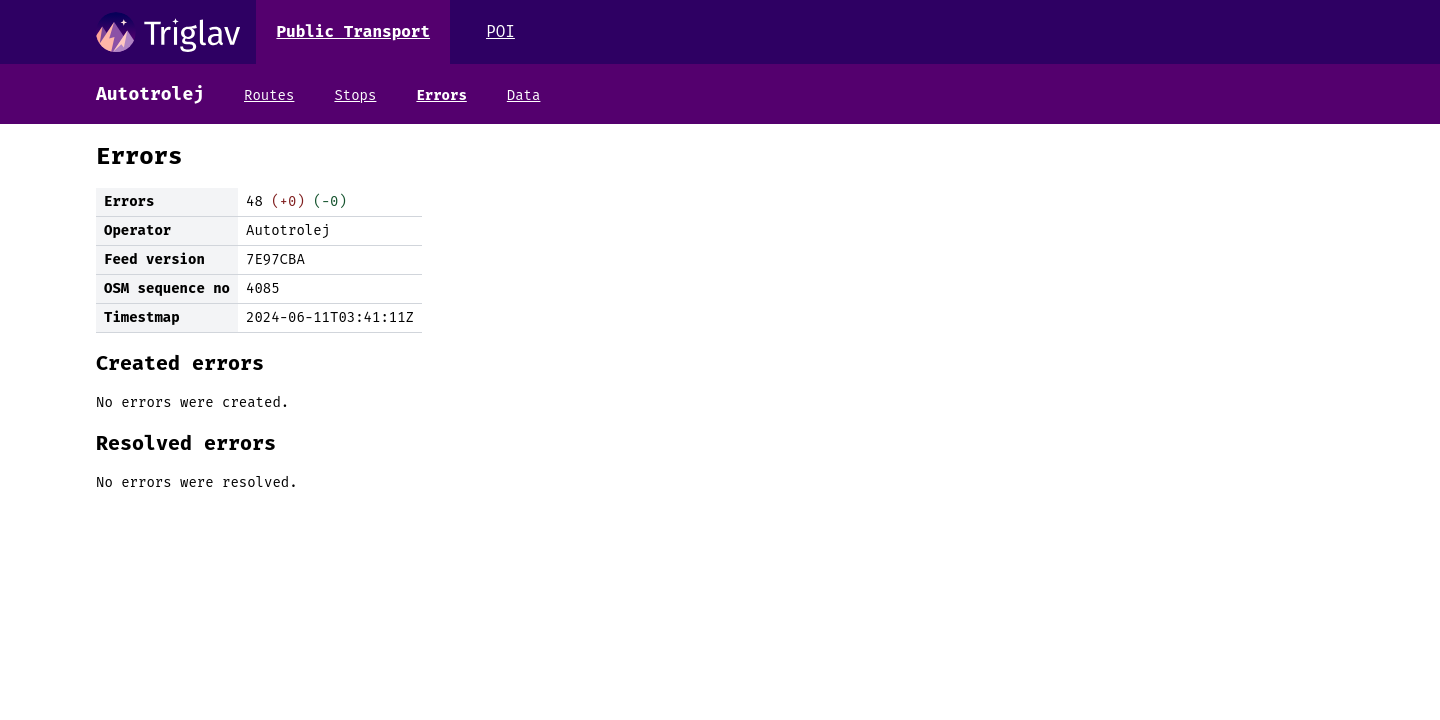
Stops (355, 95)
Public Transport (353, 31)
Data (524, 95)
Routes (269, 95)
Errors (441, 95)
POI (500, 31)
